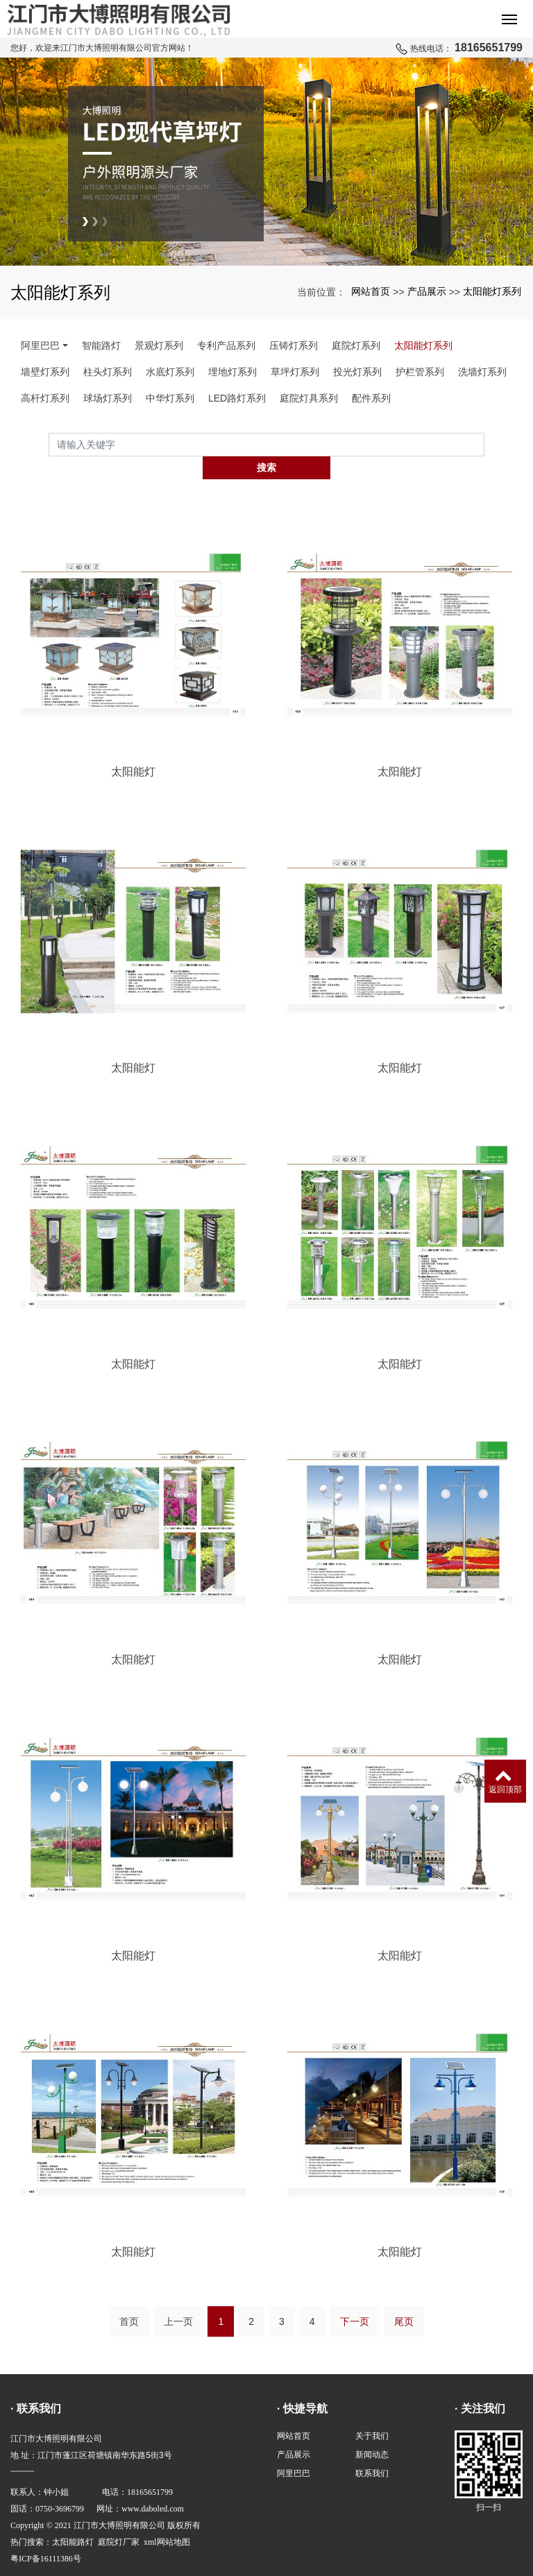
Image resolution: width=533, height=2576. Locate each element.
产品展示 (426, 291)
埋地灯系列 (232, 371)
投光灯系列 (357, 371)
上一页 (178, 2297)
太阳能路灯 (73, 2518)
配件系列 (371, 398)
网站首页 (370, 291)
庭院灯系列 (356, 345)
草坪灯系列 (295, 371)
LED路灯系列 (237, 398)
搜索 (484, 444)
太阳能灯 (133, 749)
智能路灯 (101, 345)
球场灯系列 (107, 398)
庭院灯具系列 (309, 398)
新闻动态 (372, 2431)
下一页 (354, 2297)
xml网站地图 (167, 2518)
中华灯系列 (170, 398)
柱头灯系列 (107, 371)
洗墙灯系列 (482, 371)
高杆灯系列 (45, 398)
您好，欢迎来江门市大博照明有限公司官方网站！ (102, 48)
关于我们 (372, 2412)
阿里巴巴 (40, 345)
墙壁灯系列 (45, 371)
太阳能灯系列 (492, 291)
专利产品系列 (226, 345)
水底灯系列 (170, 371)
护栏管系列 (420, 371)
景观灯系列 (159, 345)
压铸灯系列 (293, 345)
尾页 (404, 2297)
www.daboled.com (152, 2485)
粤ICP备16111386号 (45, 2535)
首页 (129, 2297)
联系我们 (372, 2450)
